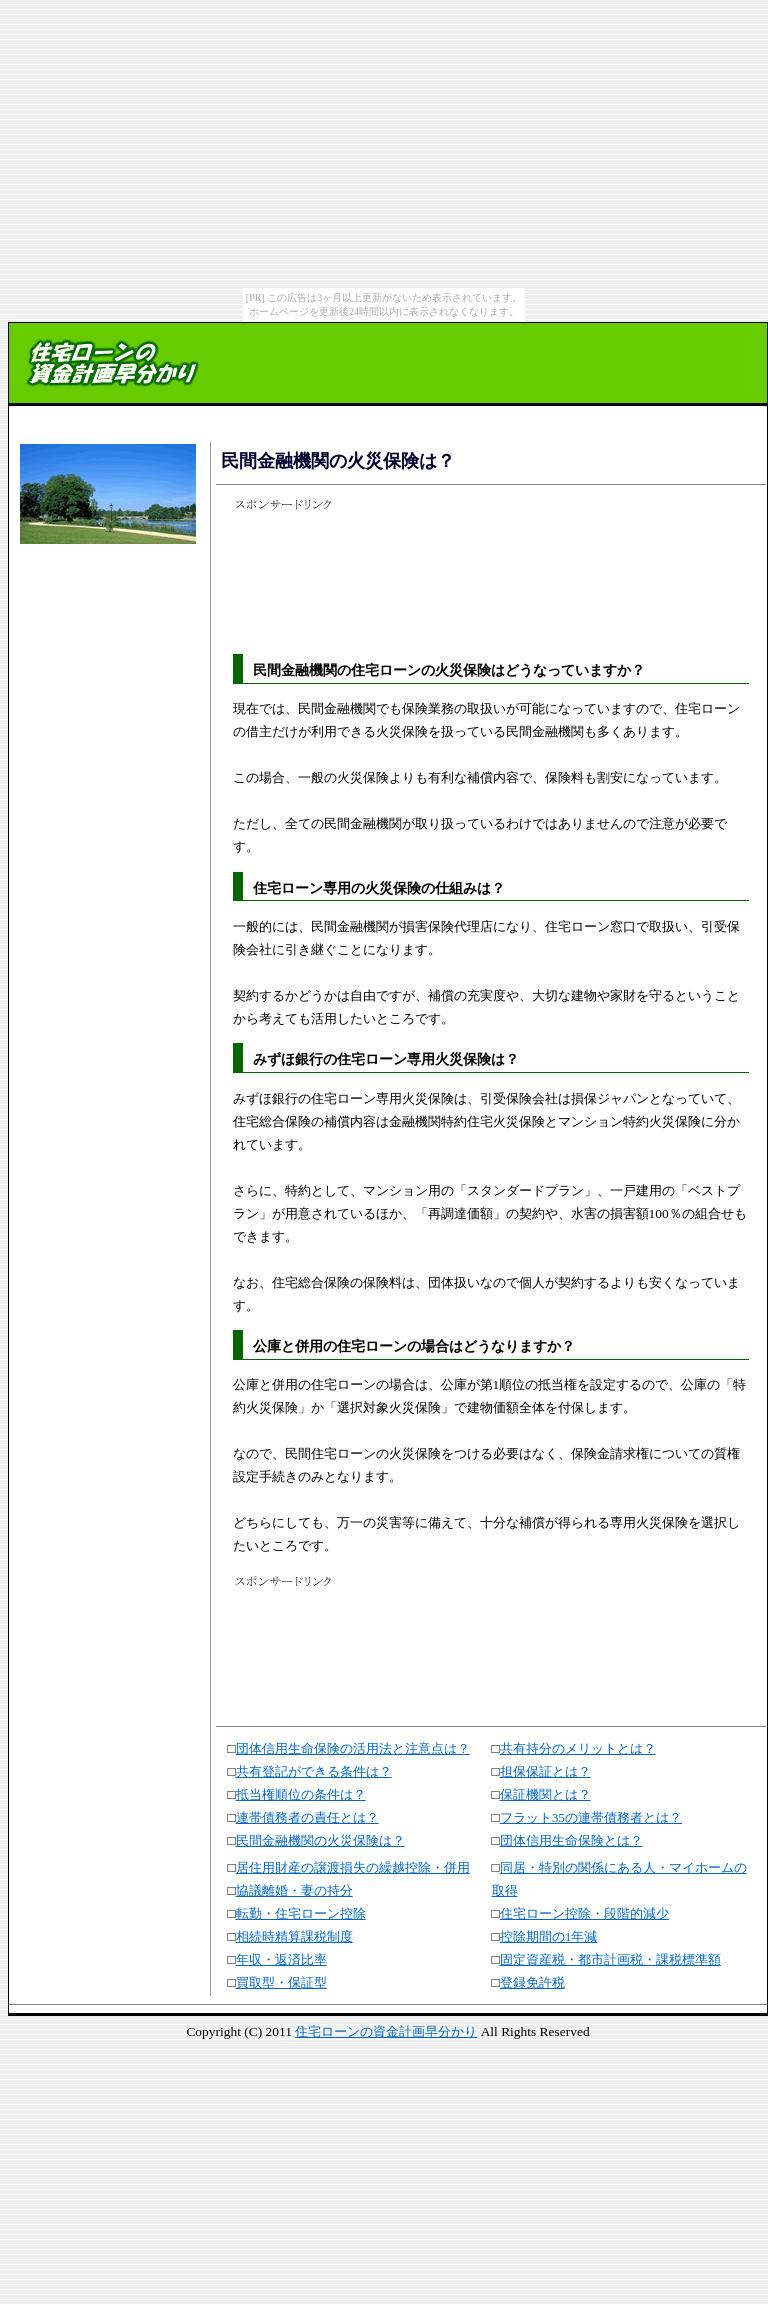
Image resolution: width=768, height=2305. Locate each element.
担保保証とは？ (545, 1771)
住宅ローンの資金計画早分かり (386, 2031)
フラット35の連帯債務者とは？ (591, 1817)
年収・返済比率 (281, 1959)
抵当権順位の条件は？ (301, 1794)
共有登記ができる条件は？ (314, 1771)
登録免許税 (532, 1982)
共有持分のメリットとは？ (578, 1748)
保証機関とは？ (545, 1794)
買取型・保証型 (281, 1982)
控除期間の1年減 (549, 1936)
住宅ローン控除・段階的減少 (584, 1913)
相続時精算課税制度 (294, 1936)
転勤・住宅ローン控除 (301, 1913)
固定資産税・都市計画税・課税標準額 (610, 1959)
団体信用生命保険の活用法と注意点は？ (353, 1748)
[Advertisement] (105, 612)
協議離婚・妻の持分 (294, 1890)
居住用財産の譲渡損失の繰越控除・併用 (353, 1867)
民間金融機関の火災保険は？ (320, 1840)
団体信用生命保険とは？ (571, 1840)
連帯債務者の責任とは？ (307, 1817)
